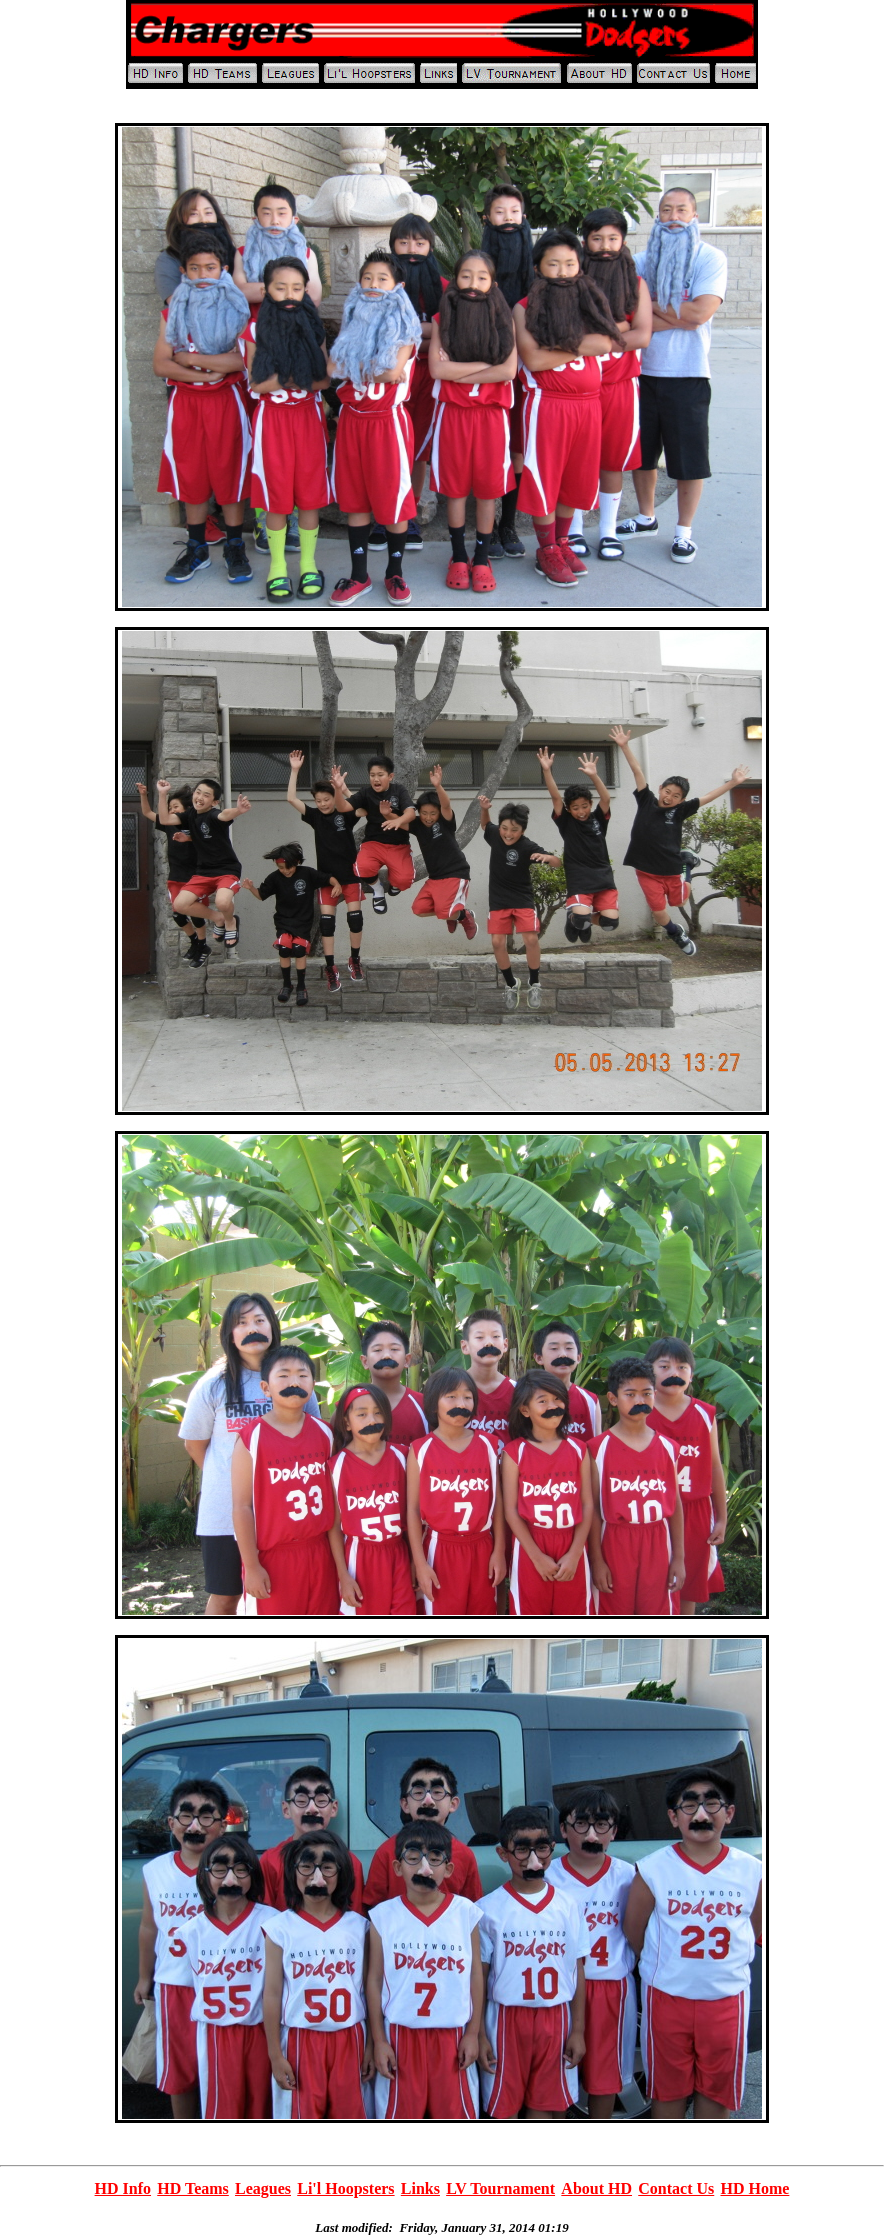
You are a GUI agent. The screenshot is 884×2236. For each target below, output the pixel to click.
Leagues (263, 2188)
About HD (596, 2188)
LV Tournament (500, 2188)
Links (420, 2188)
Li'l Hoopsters (345, 2188)
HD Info (123, 2188)
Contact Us (676, 2188)
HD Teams (193, 2188)
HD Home (754, 2188)
